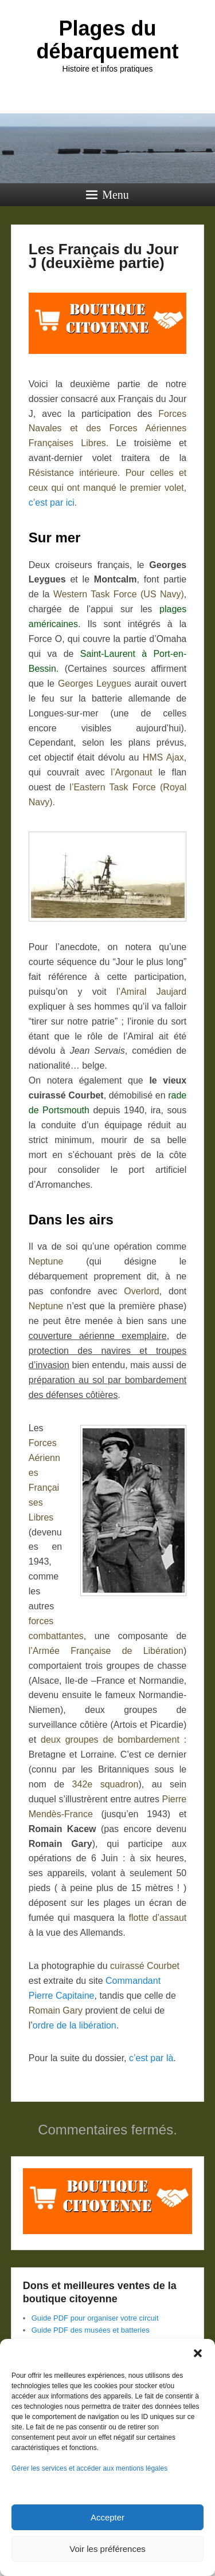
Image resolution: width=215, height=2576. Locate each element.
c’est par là (151, 2058)
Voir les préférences (107, 2549)
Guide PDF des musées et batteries (91, 2330)
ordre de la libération (74, 2025)
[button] (198, 2353)
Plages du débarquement (107, 40)
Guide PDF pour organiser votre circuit (95, 2318)
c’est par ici (52, 502)
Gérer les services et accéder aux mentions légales (89, 2468)
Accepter (107, 2517)
